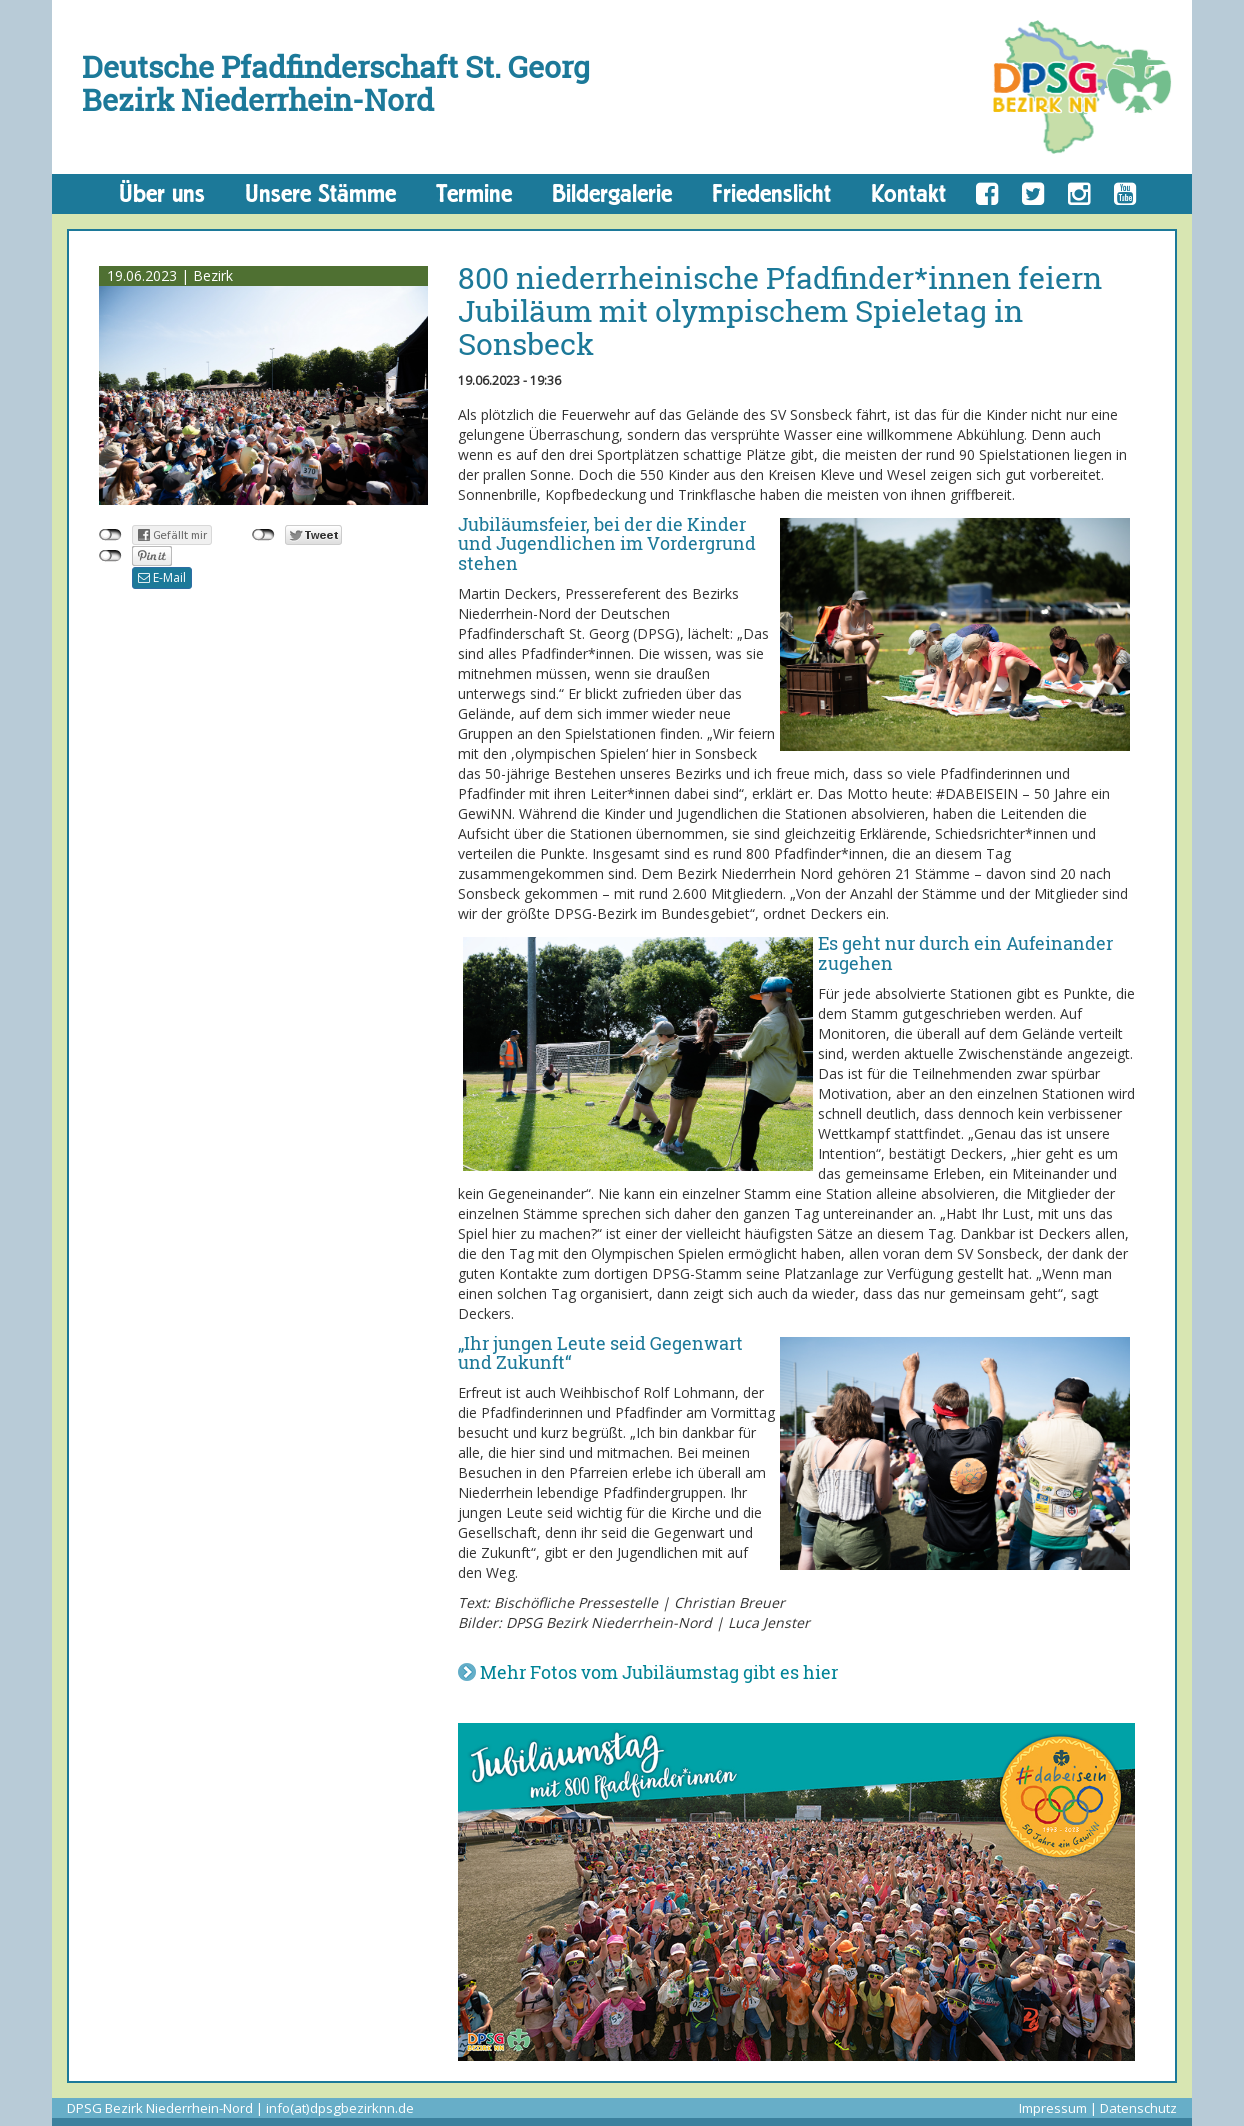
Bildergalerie (612, 193)
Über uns (162, 193)
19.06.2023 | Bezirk (170, 275)
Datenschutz (1138, 2108)
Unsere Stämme (320, 193)
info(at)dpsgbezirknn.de (340, 2108)
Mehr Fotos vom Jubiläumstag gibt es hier (659, 1672)
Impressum (1053, 2108)
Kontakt (908, 193)
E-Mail (162, 577)
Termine (474, 193)
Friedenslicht (771, 193)
